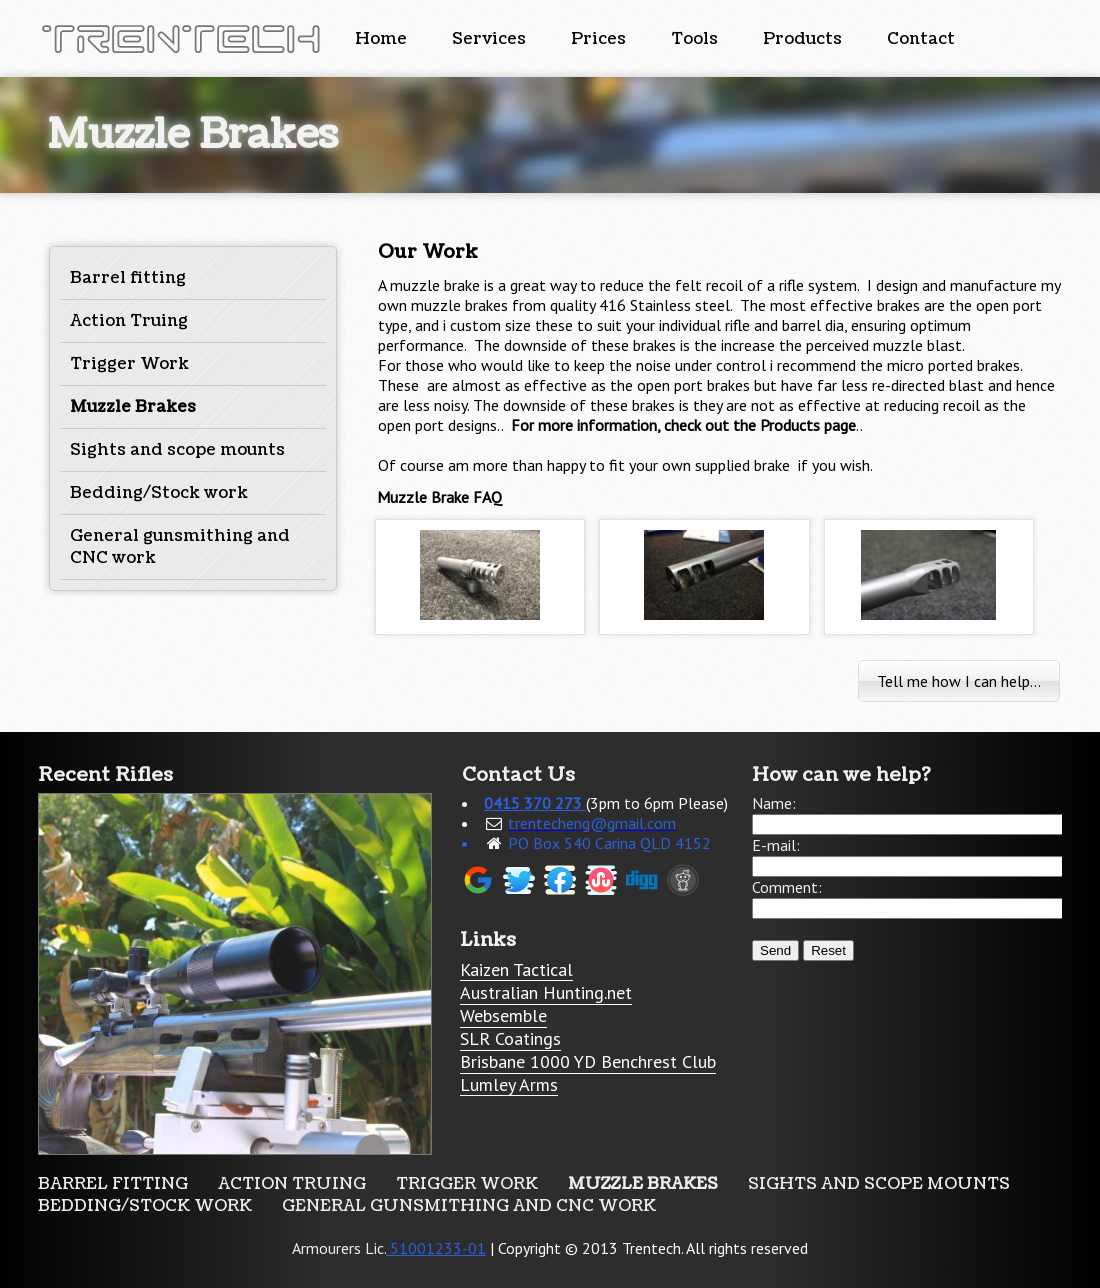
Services (489, 39)
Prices (598, 39)
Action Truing (129, 321)
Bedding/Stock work (159, 493)
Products (802, 39)
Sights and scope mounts (177, 450)
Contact (921, 39)
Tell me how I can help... (959, 681)
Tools (694, 39)
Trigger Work (129, 364)
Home (381, 39)
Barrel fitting (128, 278)
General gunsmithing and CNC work (469, 1206)
